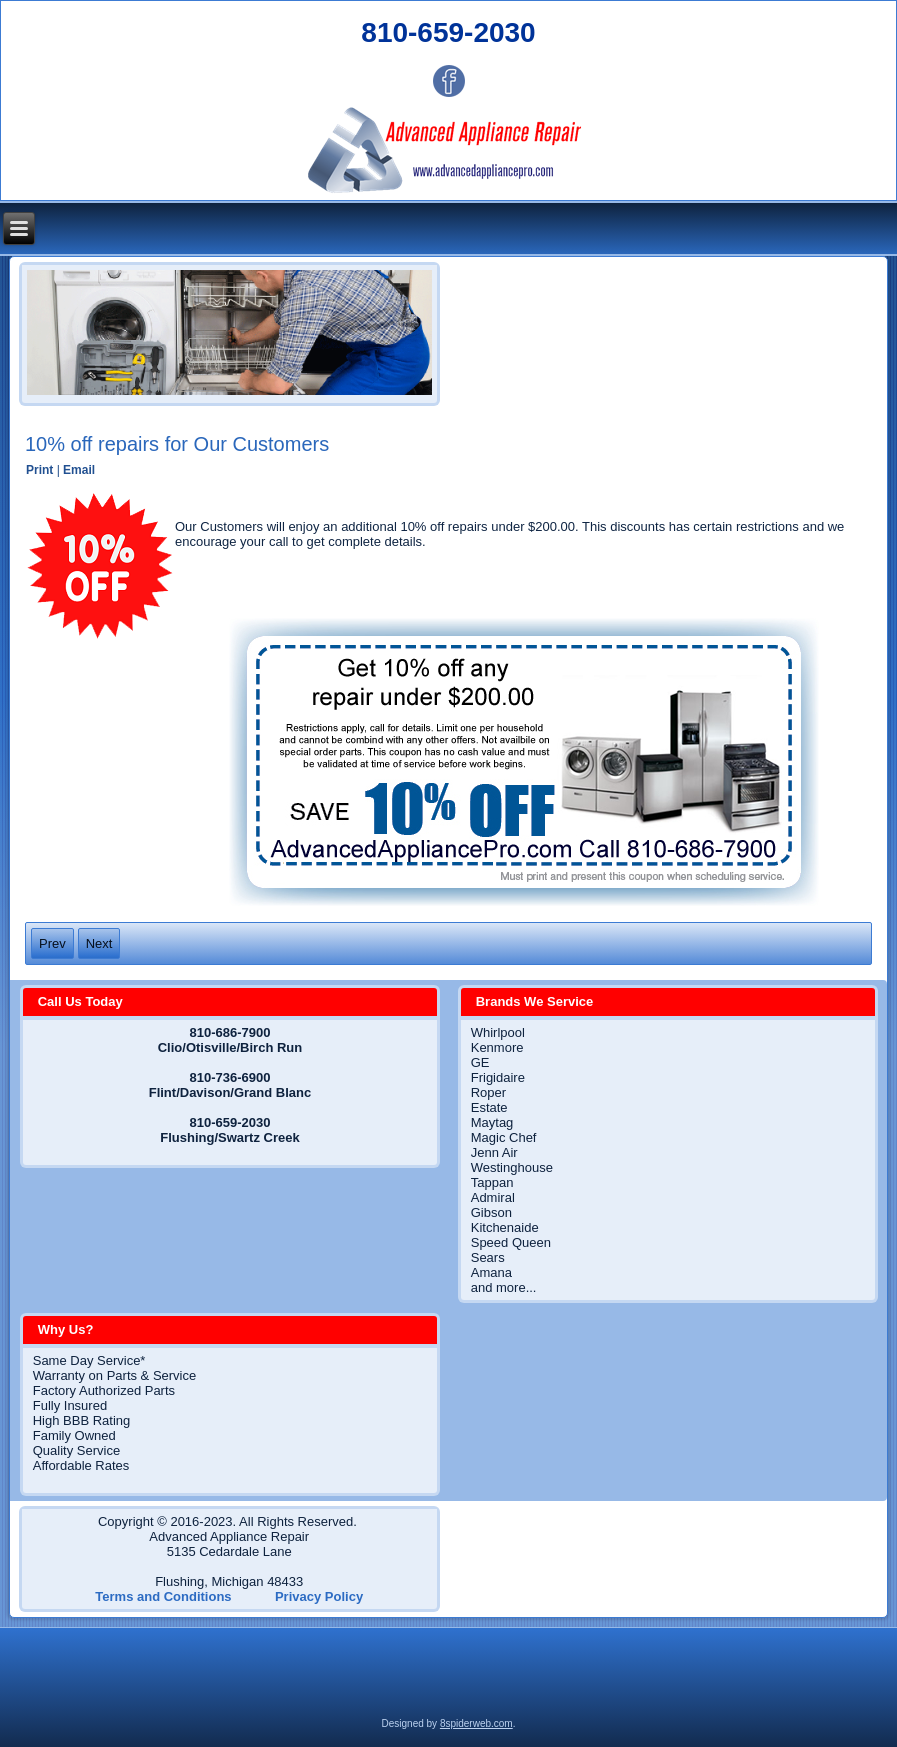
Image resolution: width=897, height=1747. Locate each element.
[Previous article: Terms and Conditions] (52, 943)
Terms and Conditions (163, 1596)
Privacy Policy (319, 1596)
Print (41, 470)
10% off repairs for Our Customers (177, 444)
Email (79, 470)
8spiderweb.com (476, 1723)
